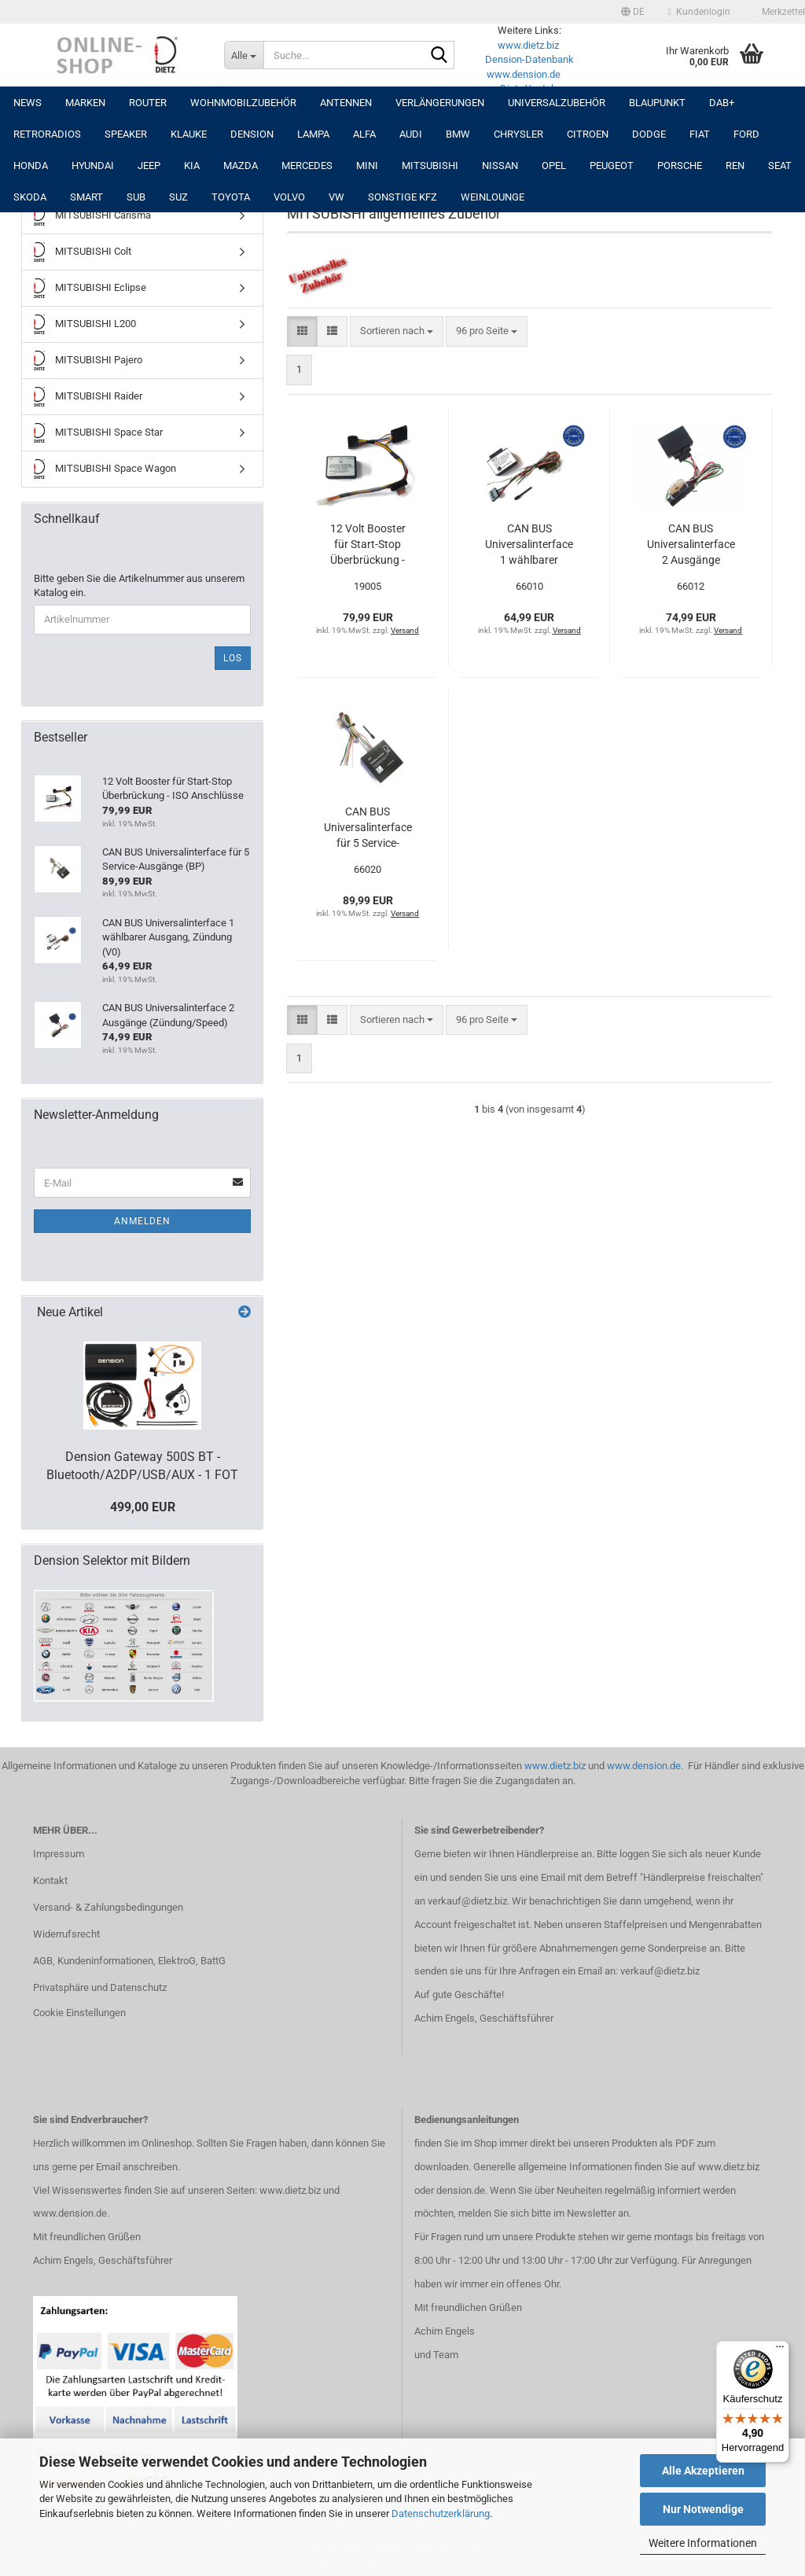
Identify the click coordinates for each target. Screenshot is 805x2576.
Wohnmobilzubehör (243, 103)
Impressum (58, 1854)
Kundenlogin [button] (699, 11)
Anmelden (142, 1221)
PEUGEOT (612, 165)
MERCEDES (307, 165)
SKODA (29, 197)
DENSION (252, 134)
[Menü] (779, 2350)
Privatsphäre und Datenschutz (100, 1987)
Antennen (346, 103)
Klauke (189, 134)
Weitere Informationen (703, 2543)
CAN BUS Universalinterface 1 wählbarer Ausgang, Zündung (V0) (529, 545)
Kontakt (50, 1880)
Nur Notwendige (703, 2509)
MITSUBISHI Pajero (88, 360)
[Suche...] (243, 55)
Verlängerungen (439, 103)
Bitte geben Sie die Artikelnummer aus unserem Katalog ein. (139, 585)
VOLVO (289, 197)
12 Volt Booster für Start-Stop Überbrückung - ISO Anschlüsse (368, 545)
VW (336, 197)
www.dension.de (524, 74)
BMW (458, 134)
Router (148, 103)
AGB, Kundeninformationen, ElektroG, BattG (129, 1961)
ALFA (364, 134)
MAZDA (240, 165)
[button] (632, 12)
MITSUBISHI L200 (85, 324)
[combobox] (396, 331)
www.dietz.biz (528, 45)
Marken (85, 103)
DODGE (649, 134)
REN (735, 165)
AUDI (410, 134)
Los (232, 658)
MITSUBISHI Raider (88, 397)
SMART (86, 197)
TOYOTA (230, 197)
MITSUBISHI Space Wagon (105, 469)
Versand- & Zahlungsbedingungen (108, 1907)
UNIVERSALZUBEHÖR (556, 103)
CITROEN (587, 134)
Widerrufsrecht (66, 1934)
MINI (367, 165)
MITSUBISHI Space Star (98, 433)
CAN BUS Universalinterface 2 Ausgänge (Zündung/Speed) (691, 545)
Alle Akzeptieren (703, 2470)
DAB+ (721, 103)
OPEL (554, 165)
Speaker (126, 134)
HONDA (30, 165)
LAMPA (313, 134)
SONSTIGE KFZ (402, 197)
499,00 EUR (142, 1507)
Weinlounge (492, 197)
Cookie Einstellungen (79, 2012)
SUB (136, 197)
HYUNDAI (93, 165)
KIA (192, 165)
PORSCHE (679, 165)
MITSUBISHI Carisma (92, 216)
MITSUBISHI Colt (82, 252)
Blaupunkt (657, 103)
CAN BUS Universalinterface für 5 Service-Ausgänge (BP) (368, 828)
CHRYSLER (518, 134)
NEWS (27, 103)
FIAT (699, 134)
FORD (746, 134)
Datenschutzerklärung (440, 2513)
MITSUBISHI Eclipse (90, 288)
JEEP (149, 165)
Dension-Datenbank (529, 59)
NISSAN (500, 165)
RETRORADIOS (47, 134)
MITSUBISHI (430, 165)
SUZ (178, 197)
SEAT (780, 165)
